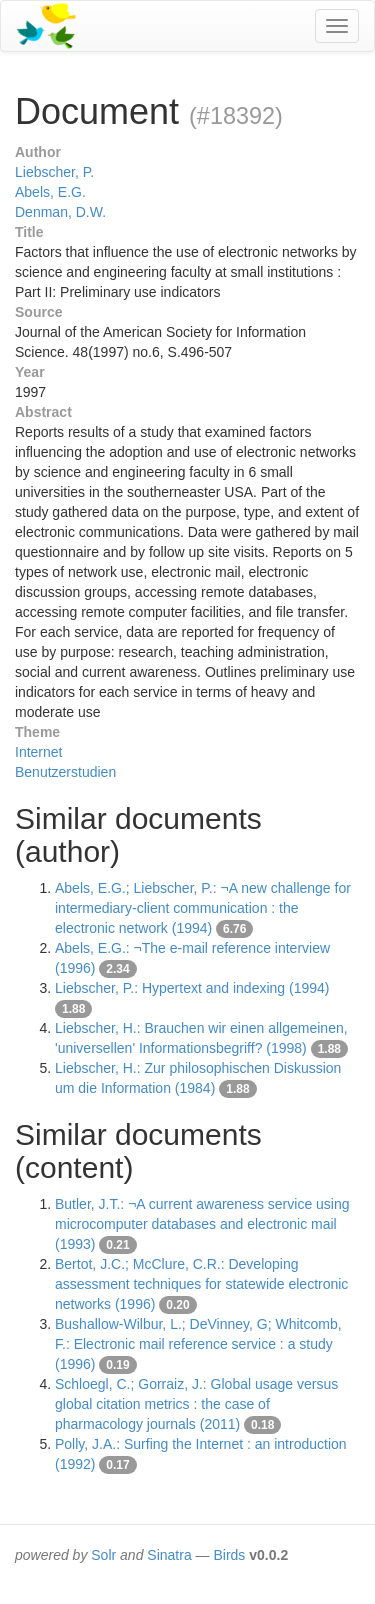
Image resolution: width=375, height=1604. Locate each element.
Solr (103, 1555)
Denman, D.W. (60, 212)
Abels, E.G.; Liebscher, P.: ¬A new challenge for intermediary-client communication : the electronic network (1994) (203, 908)
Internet (38, 752)
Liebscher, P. (54, 172)
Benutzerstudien (65, 772)
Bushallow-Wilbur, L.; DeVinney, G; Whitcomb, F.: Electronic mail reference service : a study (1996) (198, 1344)
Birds (229, 1555)
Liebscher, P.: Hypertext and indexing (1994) (192, 988)
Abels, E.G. (50, 192)
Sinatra (169, 1555)
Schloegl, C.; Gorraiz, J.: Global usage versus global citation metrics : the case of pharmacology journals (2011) (196, 1404)
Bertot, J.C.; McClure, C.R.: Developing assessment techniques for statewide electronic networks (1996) (201, 1284)
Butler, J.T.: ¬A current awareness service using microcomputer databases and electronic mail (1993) (202, 1224)
